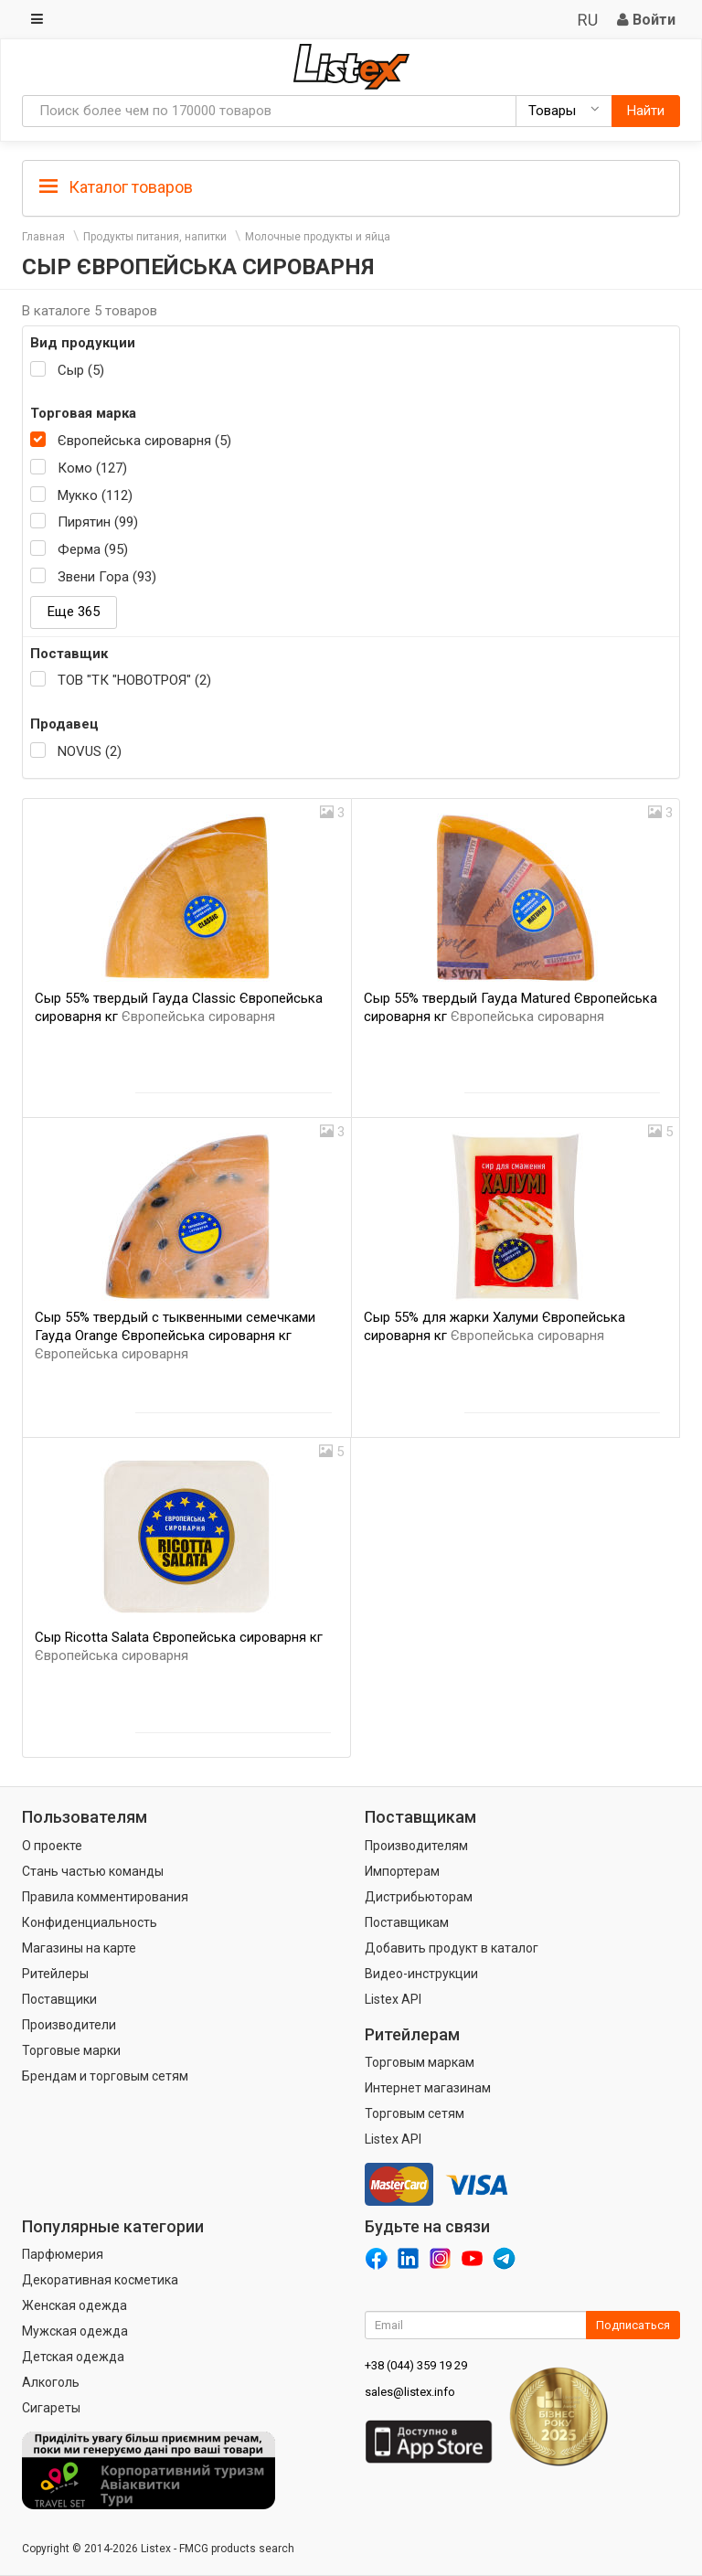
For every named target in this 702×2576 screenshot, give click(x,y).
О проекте (52, 1845)
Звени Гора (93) (107, 577)
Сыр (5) (81, 370)
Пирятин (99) (98, 522)
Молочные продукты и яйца (317, 236)
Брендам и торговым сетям (105, 2076)
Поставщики (59, 1999)
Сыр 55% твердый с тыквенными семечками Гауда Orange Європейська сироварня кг (175, 1335)
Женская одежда (74, 2305)
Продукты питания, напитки (155, 236)
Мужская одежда (75, 2331)
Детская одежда (73, 2356)
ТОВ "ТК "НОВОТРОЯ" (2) (134, 680)
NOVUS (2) (90, 751)
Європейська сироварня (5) (144, 440)
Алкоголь (51, 2382)
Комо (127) (92, 468)
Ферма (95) (93, 549)
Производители (69, 2024)
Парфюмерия (62, 2254)
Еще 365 (74, 611)
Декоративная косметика (100, 2280)
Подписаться (633, 2325)
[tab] (351, 186)
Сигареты (51, 2407)
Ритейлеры (55, 1973)
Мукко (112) (95, 495)
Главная (43, 236)
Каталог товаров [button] (116, 187)
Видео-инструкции (421, 1973)
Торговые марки (71, 2050)
